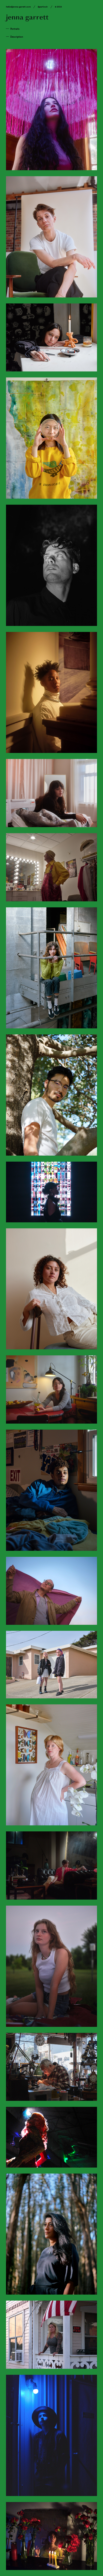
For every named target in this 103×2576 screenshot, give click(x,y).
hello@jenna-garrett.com (18, 7)
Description (14, 36)
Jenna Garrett (27, 17)
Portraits (12, 29)
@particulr (43, 7)
